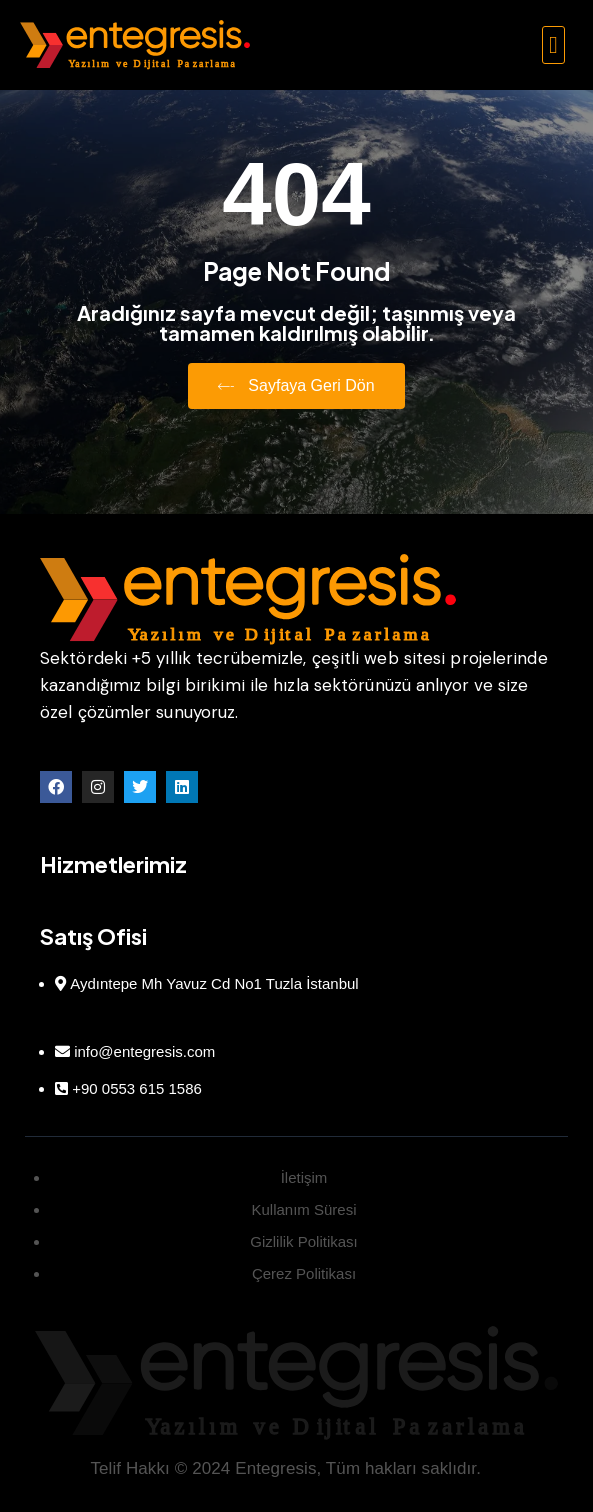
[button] (553, 45)
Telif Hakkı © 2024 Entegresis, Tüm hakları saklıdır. (285, 1468)
